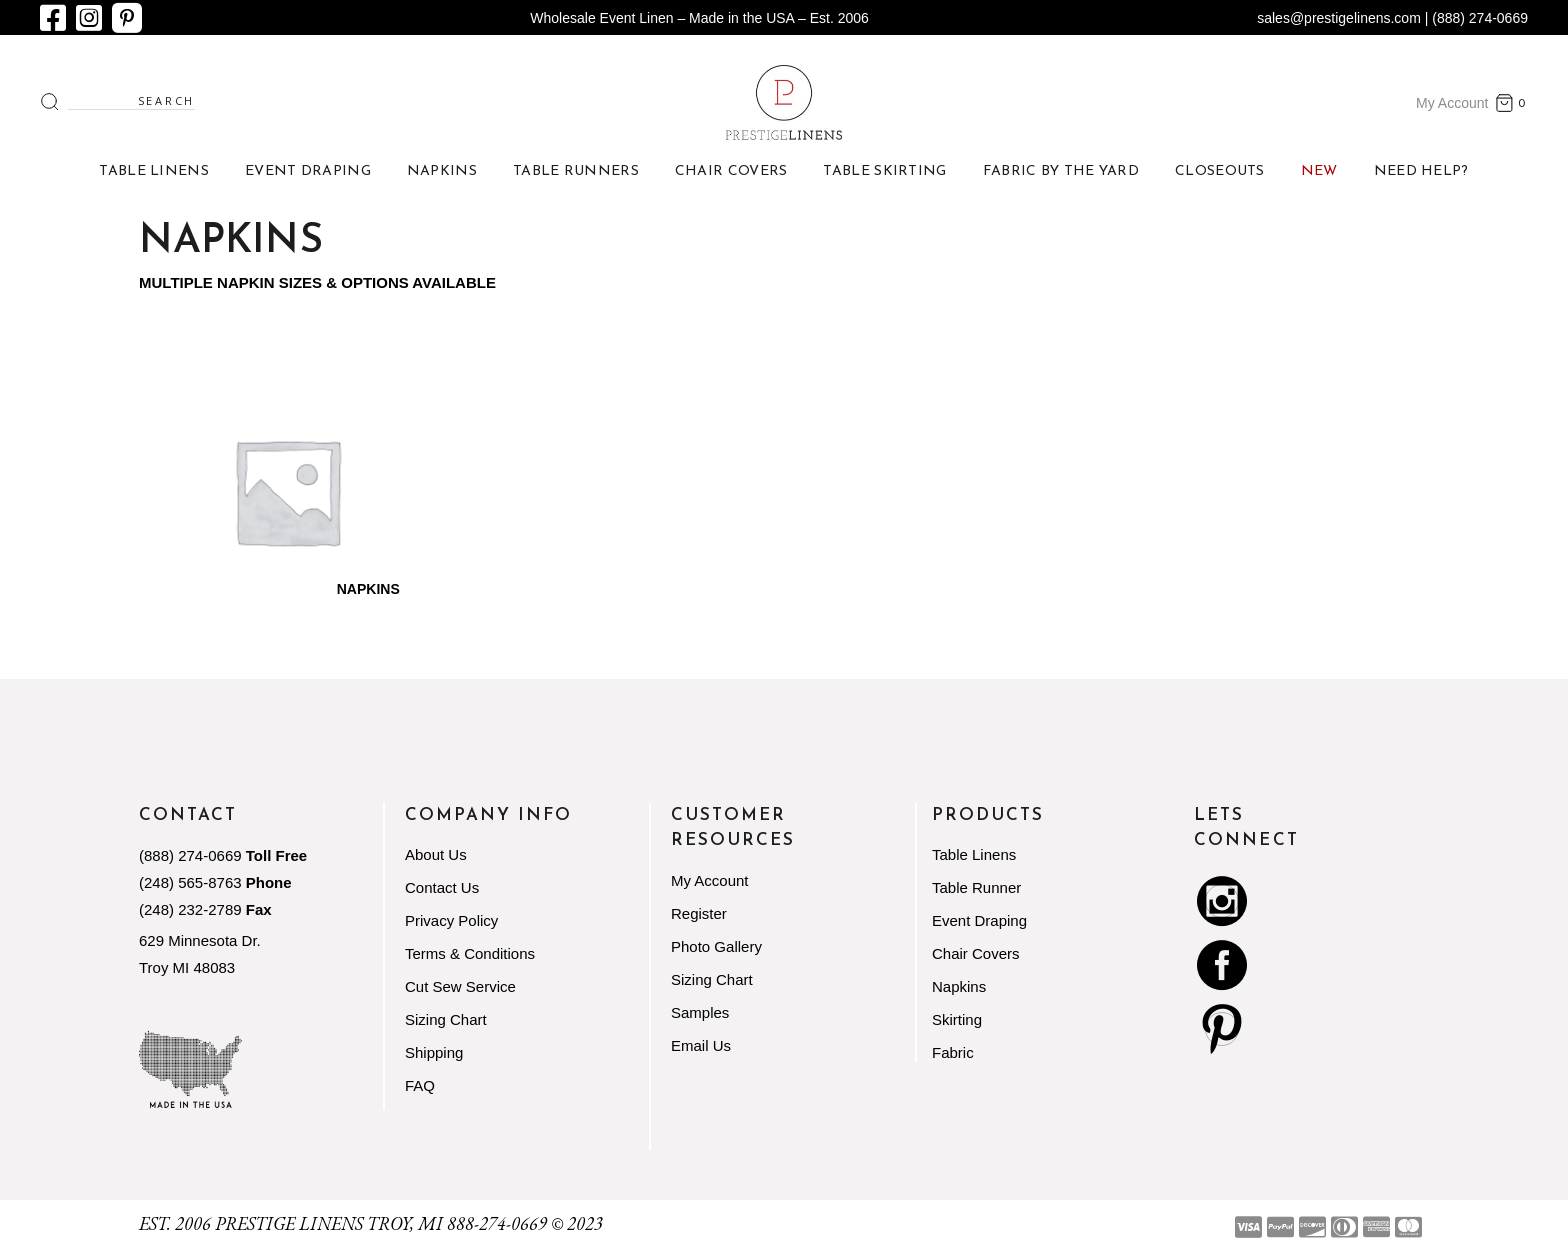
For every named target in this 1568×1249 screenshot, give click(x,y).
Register (699, 913)
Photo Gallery (716, 946)
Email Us (701, 1045)
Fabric (953, 1052)
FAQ (420, 1085)
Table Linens (974, 854)
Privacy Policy (451, 920)
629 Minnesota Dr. (200, 940)
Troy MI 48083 (187, 967)
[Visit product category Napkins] (287, 491)
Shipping (434, 1052)
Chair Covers (976, 953)
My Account (1452, 103)
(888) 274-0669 (190, 855)
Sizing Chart (446, 1019)
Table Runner (976, 887)
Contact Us (442, 887)
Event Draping (979, 920)
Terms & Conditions (470, 953)
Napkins (959, 986)
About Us (436, 854)
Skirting (957, 1019)
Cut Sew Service (460, 986)
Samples (700, 1012)
